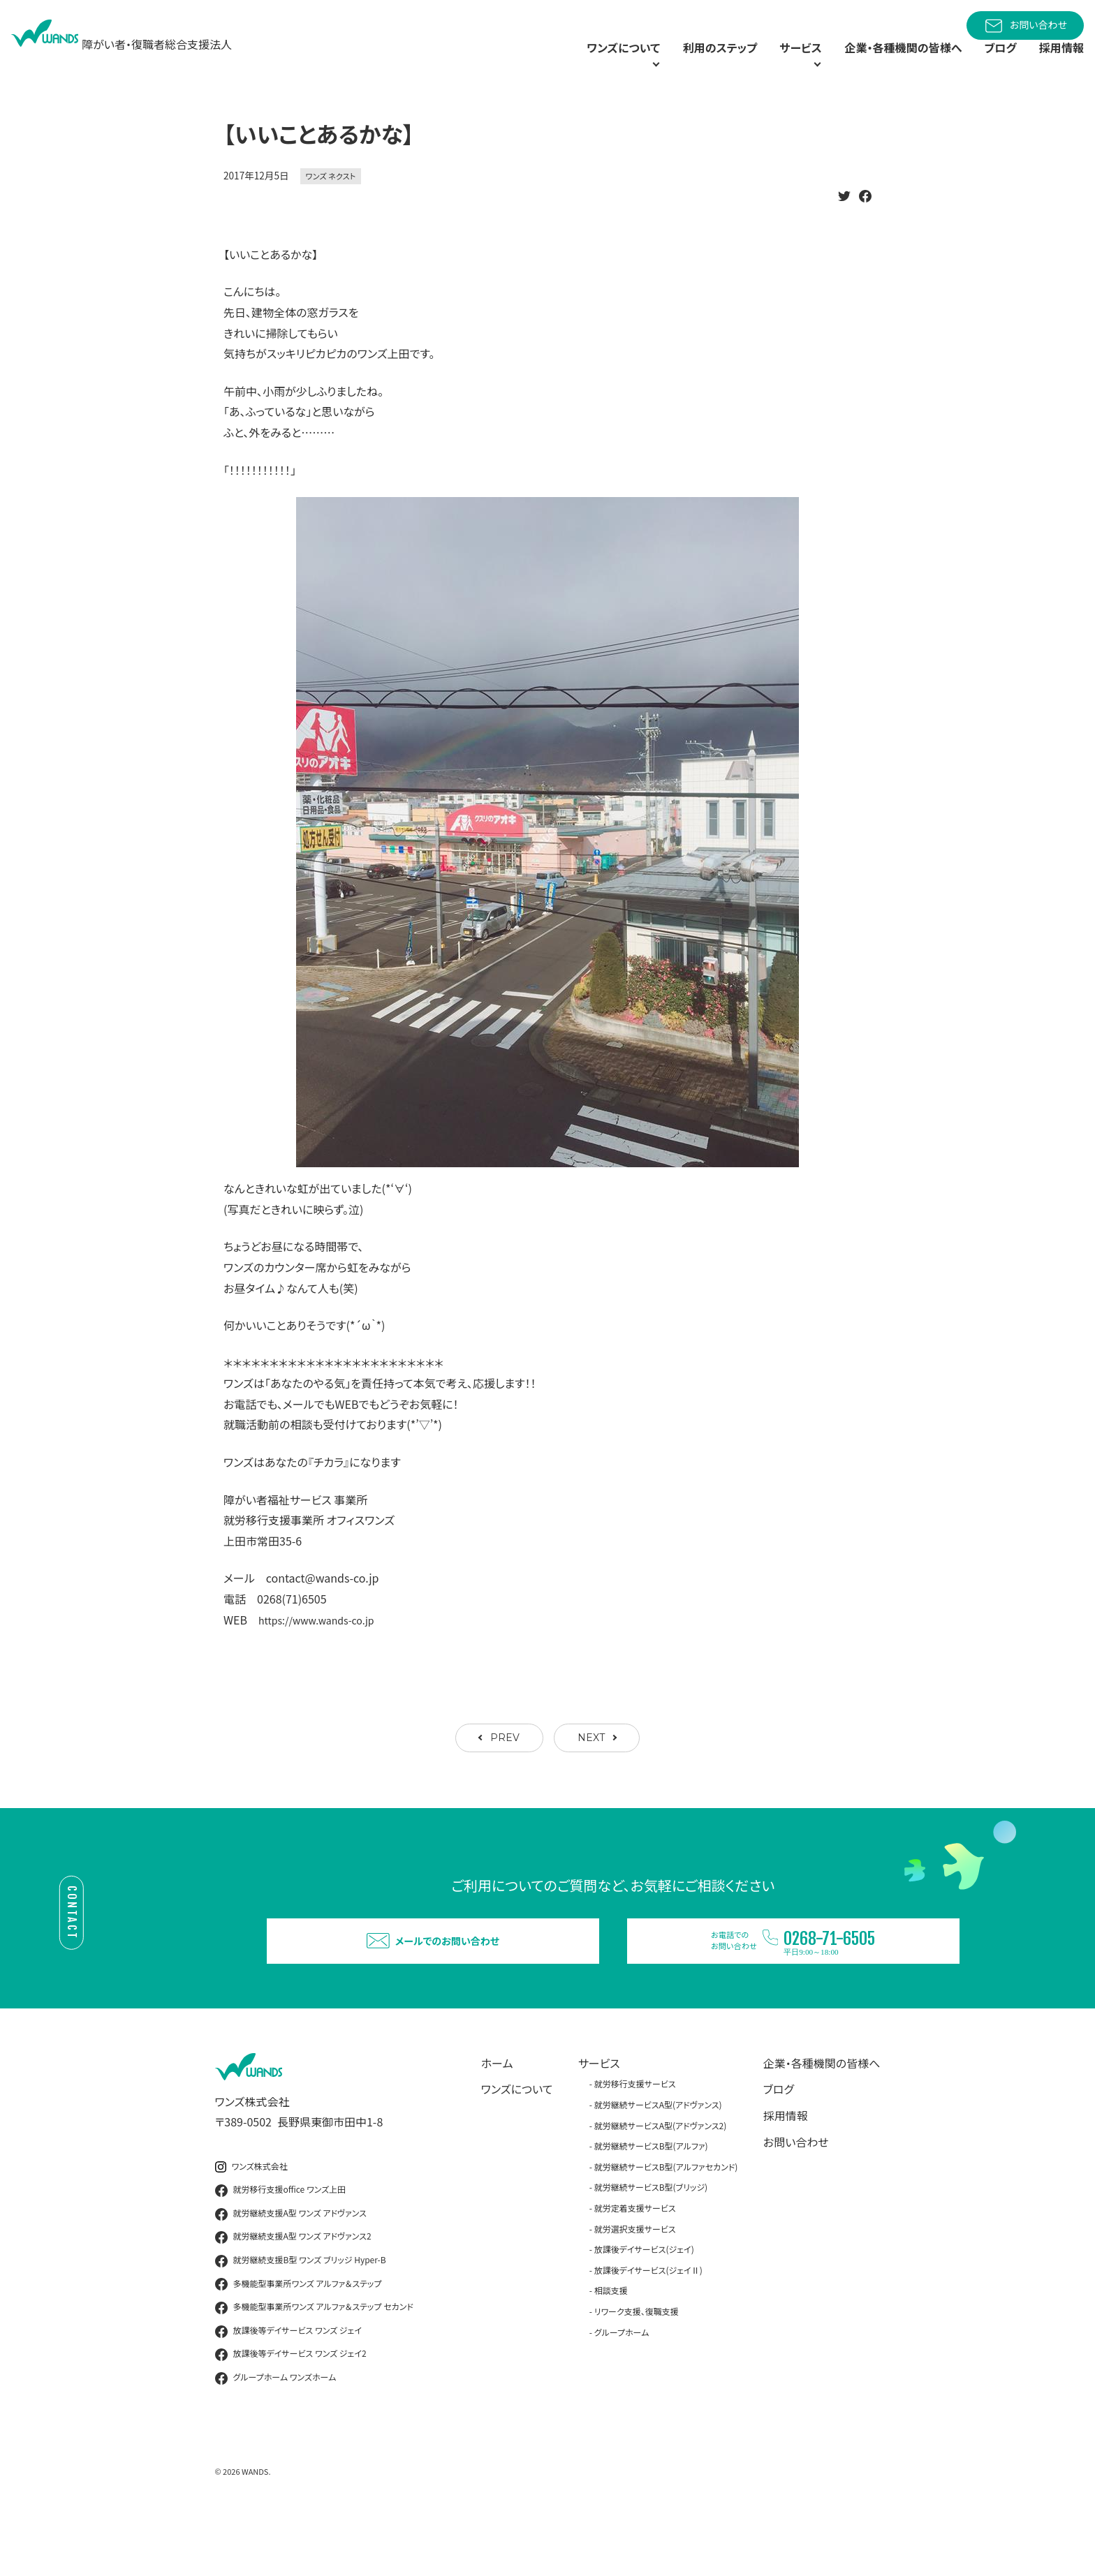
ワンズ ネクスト (331, 207)
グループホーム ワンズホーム (276, 2433)
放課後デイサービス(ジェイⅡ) (648, 2325)
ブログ (993, 63)
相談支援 (611, 2346)
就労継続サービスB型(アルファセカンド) (666, 2222)
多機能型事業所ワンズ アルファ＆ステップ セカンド (314, 2362)
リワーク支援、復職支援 (636, 2366)
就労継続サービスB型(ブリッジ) (650, 2243)
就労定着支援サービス (635, 2263)
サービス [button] (764, 63)
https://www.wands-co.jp (324, 1650)
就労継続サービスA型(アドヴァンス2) (660, 2180)
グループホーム (621, 2387)
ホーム (497, 2118)
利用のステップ (676, 63)
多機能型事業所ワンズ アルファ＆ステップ (298, 2339)
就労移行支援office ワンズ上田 (280, 2245)
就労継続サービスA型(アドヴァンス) (658, 2160)
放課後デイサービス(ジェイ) (644, 2304)
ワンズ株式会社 (251, 2221)
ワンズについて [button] (560, 63)
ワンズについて (517, 2144)
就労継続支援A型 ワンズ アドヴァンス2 (293, 2293)
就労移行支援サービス (635, 2139)
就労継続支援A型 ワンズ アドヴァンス (291, 2269)
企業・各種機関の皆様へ (887, 63)
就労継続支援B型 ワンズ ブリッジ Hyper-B (300, 2316)
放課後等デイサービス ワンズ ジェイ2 (291, 2410)
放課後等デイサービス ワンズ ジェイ (288, 2386)
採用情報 (1059, 63)
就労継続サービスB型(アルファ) (651, 2201)
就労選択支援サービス (635, 2284)
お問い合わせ (1025, 25)
